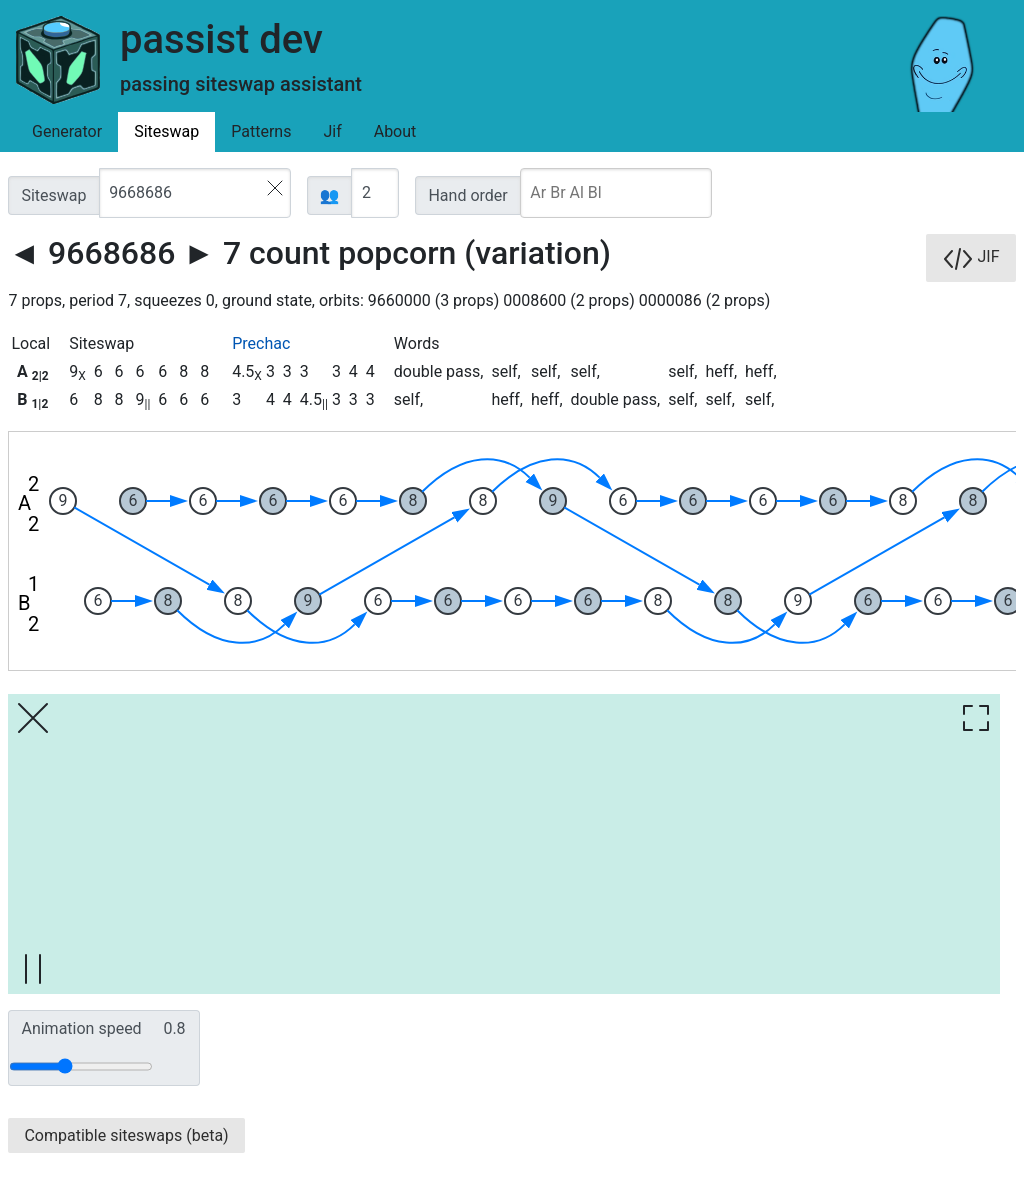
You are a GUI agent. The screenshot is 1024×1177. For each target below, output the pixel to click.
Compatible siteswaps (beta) (126, 1135)
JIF (971, 258)
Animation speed (103, 1029)
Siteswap (166, 131)
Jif (332, 131)
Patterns (261, 131)
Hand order (467, 195)
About (395, 131)
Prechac (261, 343)
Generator (67, 131)
